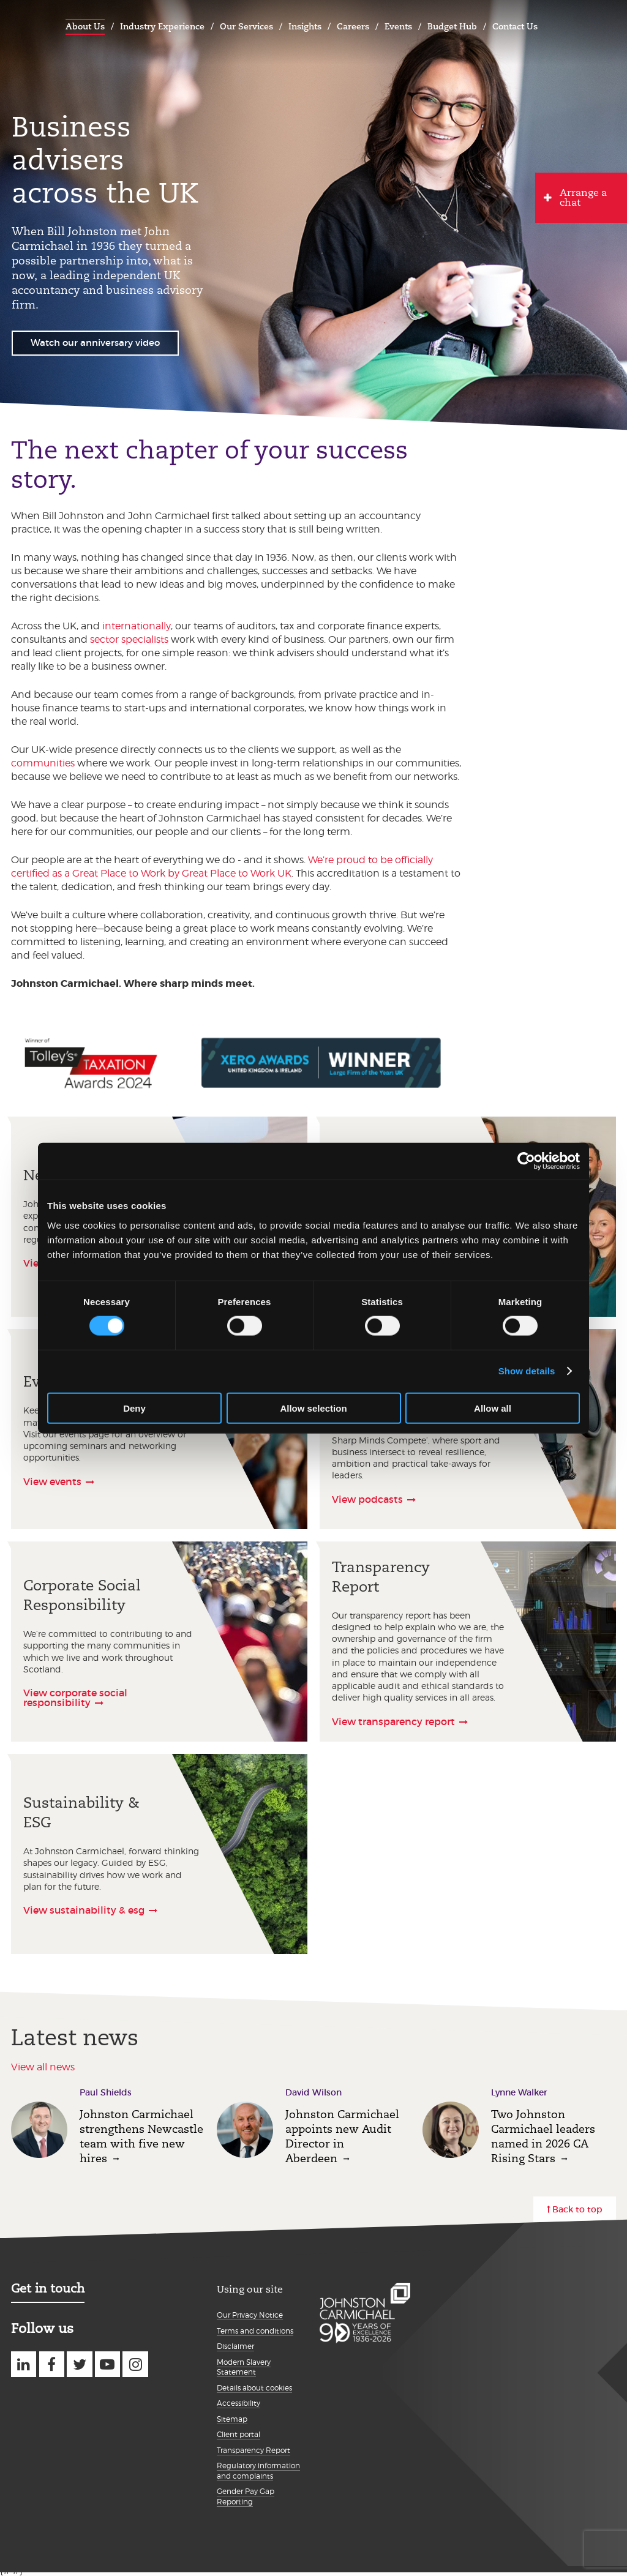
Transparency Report (253, 2450)
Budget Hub (452, 26)
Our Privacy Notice (250, 2315)
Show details (526, 1371)
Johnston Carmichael (23, 24)
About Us (85, 26)
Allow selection (313, 1407)
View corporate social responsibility (75, 1697)
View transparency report (393, 1721)
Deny (134, 1407)
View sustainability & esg (84, 1910)
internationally (136, 626)
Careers (353, 26)
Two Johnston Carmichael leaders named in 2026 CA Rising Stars (543, 2136)
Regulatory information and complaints (258, 2471)
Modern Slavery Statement (244, 2367)
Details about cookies (254, 2387)
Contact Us (515, 26)
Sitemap (232, 2419)
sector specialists (129, 639)
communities (43, 763)
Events (398, 26)
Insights (304, 26)
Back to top (577, 2209)
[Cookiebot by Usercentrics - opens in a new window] (526, 1161)
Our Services (246, 26)
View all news (43, 2067)
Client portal (238, 2434)
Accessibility (238, 2403)
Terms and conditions (255, 2330)
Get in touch (47, 2288)
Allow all (492, 1407)
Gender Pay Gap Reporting (245, 2496)
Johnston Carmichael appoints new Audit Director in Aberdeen (342, 2136)
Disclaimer (235, 2346)
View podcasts (367, 1499)
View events (52, 1481)
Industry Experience (162, 26)
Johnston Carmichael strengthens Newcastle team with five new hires (141, 2136)
